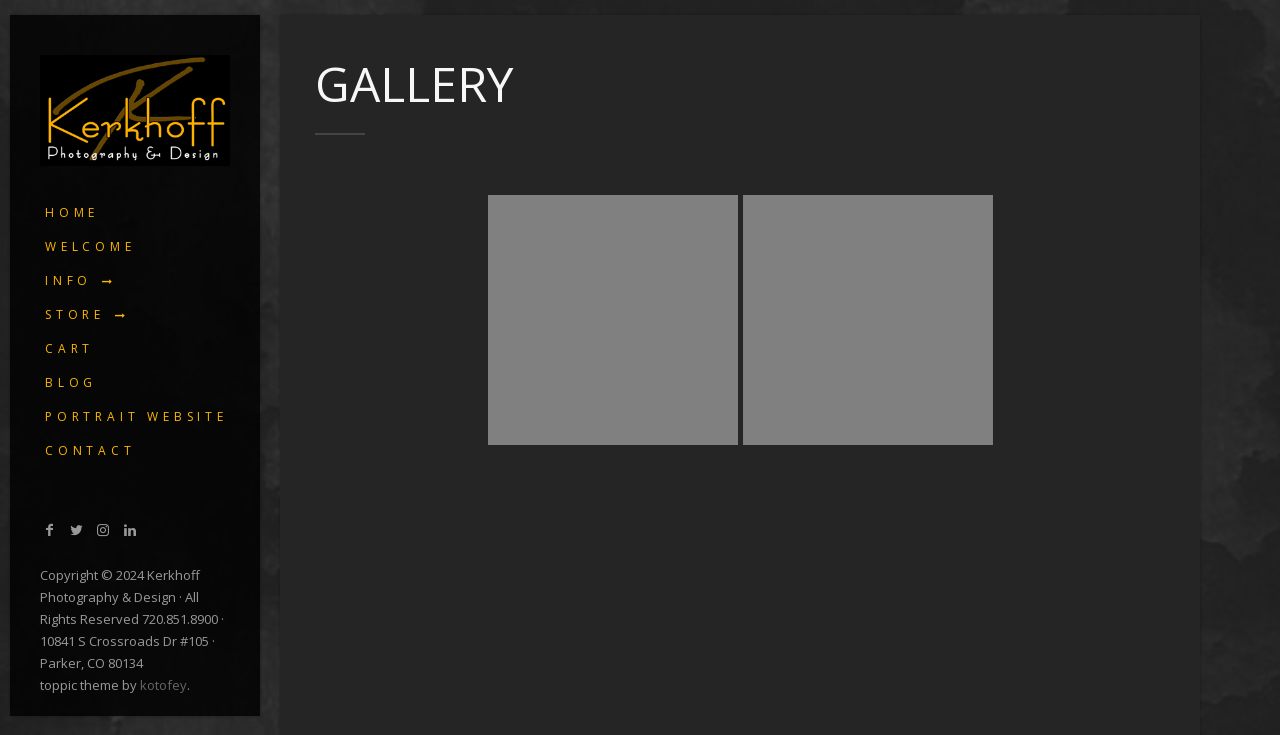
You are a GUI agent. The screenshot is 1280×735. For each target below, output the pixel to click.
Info (68, 280)
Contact (90, 450)
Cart (69, 348)
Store (75, 314)
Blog (71, 382)
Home (72, 212)
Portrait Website (136, 416)
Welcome (90, 246)
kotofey (163, 685)
